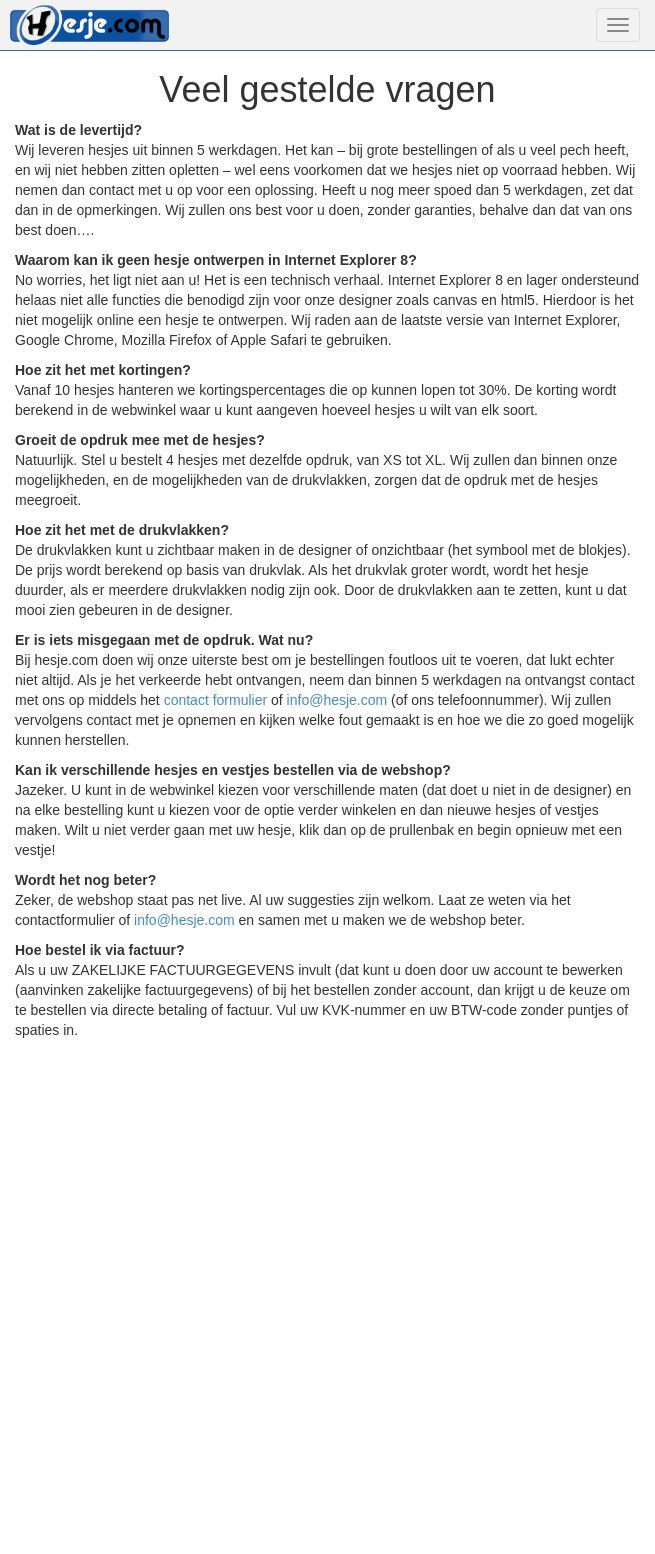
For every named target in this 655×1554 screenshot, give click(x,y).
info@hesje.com (337, 700)
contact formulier (215, 700)
